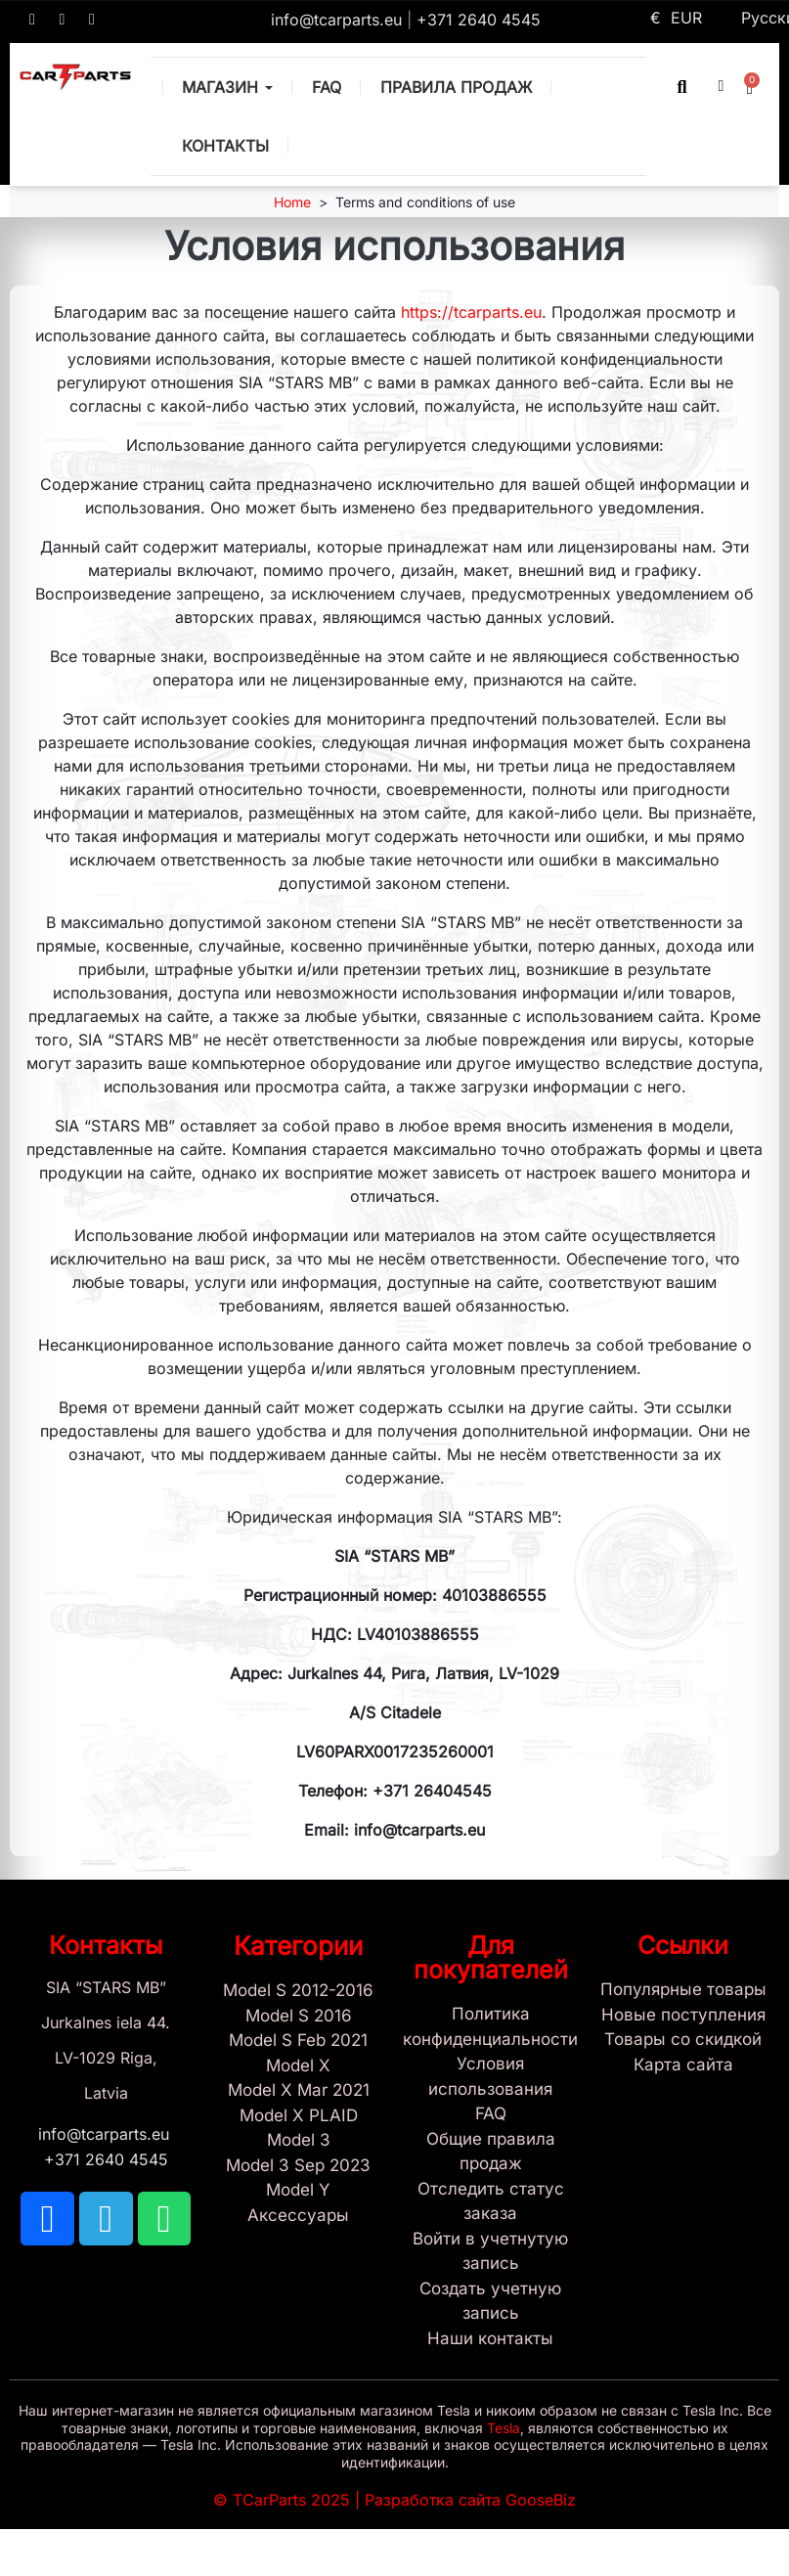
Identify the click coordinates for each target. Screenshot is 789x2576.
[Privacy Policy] (491, 2027)
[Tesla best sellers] (682, 1990)
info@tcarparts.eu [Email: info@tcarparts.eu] (339, 19)
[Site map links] (682, 2065)
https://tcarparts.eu (471, 312)
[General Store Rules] (491, 2152)
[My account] (720, 86)
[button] (682, 86)
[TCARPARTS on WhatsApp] (92, 19)
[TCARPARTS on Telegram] (62, 19)
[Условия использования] (491, 2077)
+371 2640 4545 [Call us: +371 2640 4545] (478, 19)
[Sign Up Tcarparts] (491, 2302)
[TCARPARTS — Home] (75, 77)
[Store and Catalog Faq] (491, 2114)
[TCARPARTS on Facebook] (32, 19)
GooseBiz (540, 2499)
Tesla (503, 2428)
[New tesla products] (682, 2015)
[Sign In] (491, 2252)
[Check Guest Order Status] (491, 2202)
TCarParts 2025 (291, 2499)
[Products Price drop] (682, 2040)
